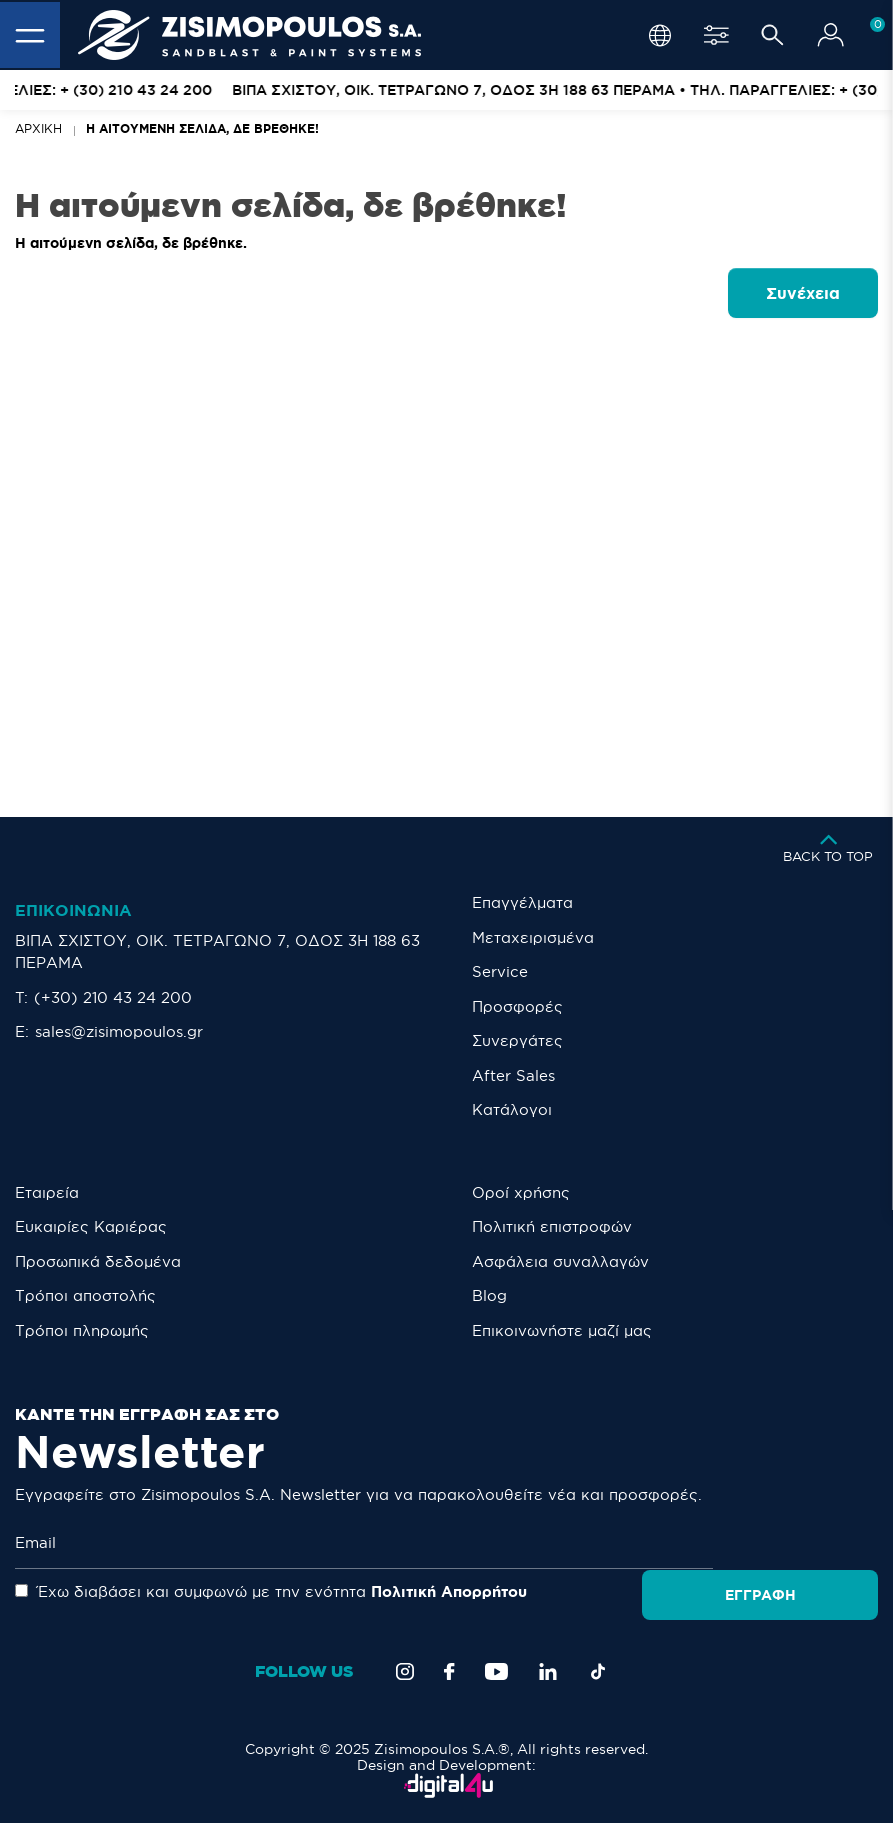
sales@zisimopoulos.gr (119, 1031)
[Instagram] (405, 1671)
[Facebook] (449, 1671)
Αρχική (38, 128)
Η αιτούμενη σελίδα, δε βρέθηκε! (202, 128)
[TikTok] (598, 1671)
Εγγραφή (805, 1544)
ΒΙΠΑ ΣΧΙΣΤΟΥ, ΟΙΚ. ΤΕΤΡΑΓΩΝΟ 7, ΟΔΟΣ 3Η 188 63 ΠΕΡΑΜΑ (217, 952)
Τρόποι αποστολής (85, 1295)
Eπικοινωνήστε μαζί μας (562, 1330)
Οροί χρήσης (521, 1192)
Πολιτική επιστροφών (552, 1226)
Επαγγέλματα (522, 902)
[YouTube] (496, 1671)
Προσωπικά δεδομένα (98, 1261)
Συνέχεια (803, 293)
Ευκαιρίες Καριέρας (91, 1226)
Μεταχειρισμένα (533, 937)
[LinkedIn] (548, 1671)
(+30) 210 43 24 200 (113, 997)
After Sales (513, 1075)
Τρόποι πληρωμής (82, 1330)
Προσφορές (517, 1006)
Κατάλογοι (512, 1109)
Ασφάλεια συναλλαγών (560, 1261)
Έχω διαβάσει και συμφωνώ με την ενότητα (271, 1591)
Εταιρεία (47, 1192)
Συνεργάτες (517, 1040)
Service (500, 971)
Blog (489, 1295)
